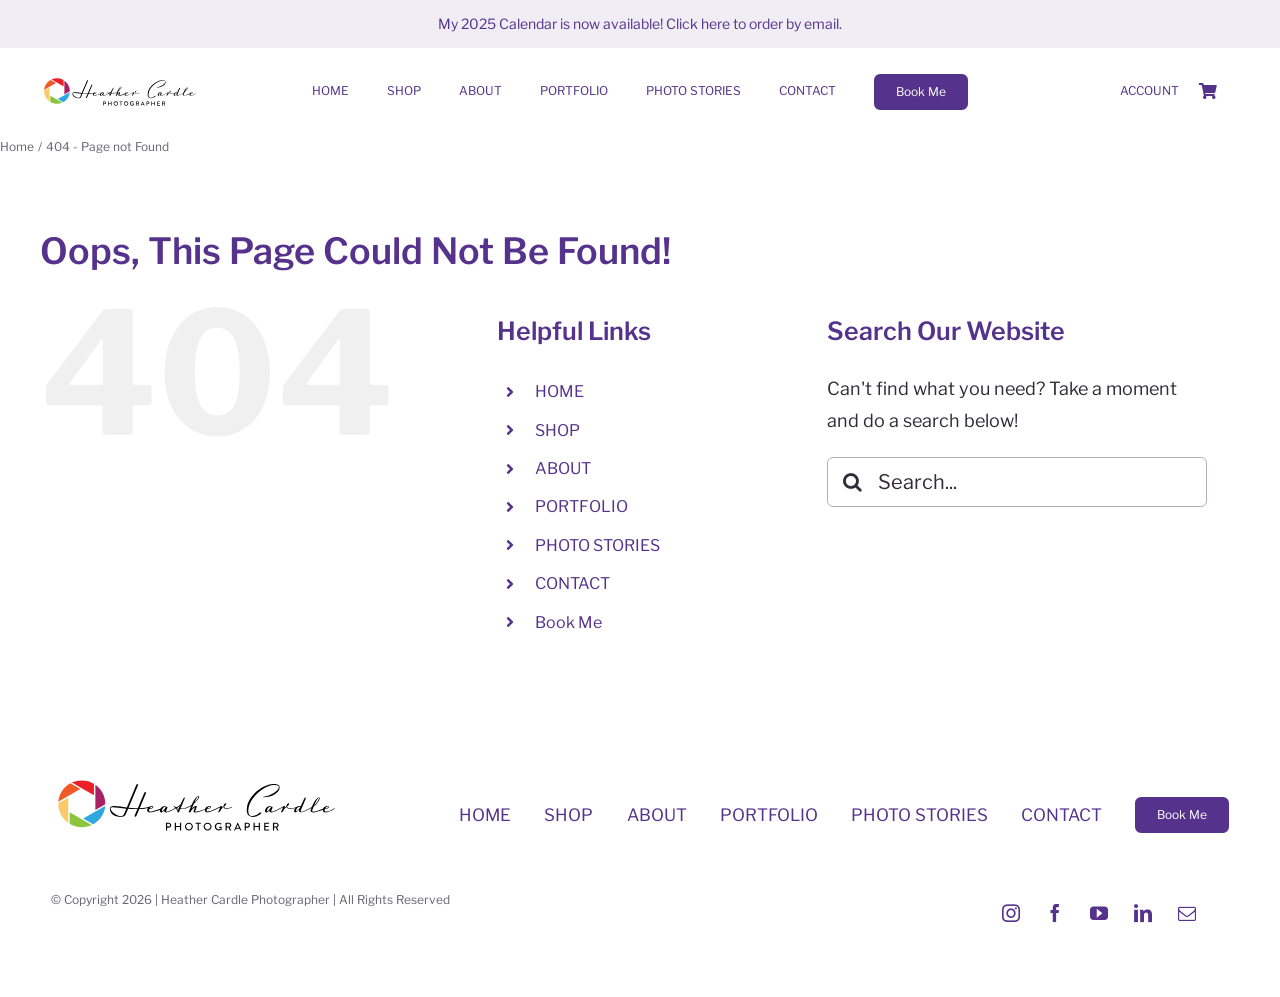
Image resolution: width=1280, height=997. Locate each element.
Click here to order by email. (754, 23)
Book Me (568, 622)
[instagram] (1011, 913)
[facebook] (1055, 913)
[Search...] (1017, 482)
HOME (559, 391)
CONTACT (572, 583)
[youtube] (1099, 913)
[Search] (852, 482)
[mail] (1187, 913)
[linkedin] (1143, 913)
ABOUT (563, 468)
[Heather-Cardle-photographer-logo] (120, 79)
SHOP (557, 430)
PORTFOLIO (581, 506)
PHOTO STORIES (597, 545)
